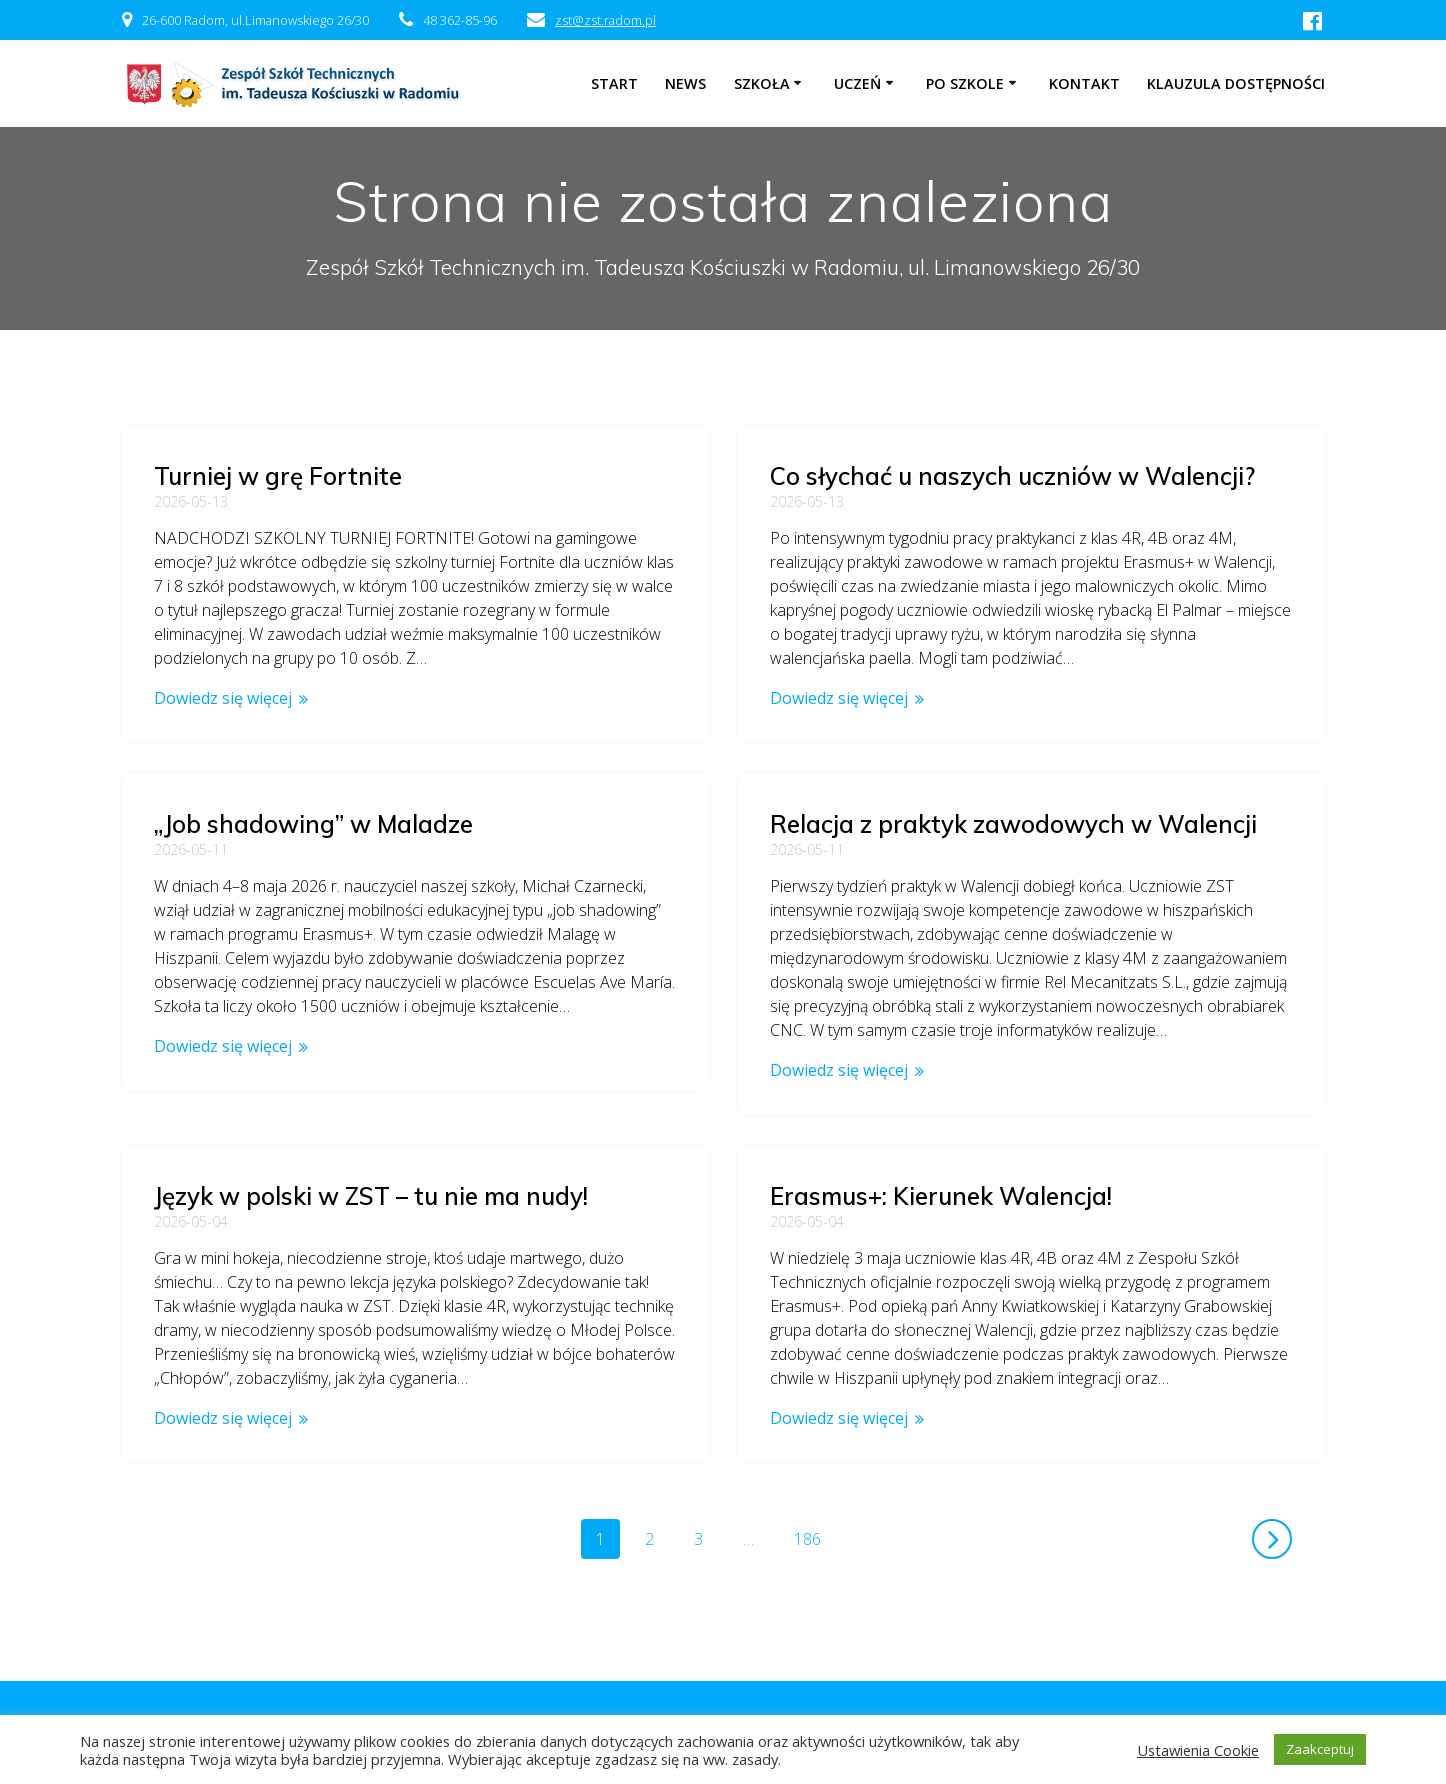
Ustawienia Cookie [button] (1198, 1750)
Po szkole (965, 83)
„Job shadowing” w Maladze (313, 824)
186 (814, 1538)
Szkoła (762, 83)
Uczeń (857, 83)
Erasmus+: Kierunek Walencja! (941, 1196)
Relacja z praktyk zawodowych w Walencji (1013, 824)
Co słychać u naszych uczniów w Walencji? (1012, 476)
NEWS (685, 83)
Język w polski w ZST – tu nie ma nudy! (371, 1172)
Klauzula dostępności (1236, 83)
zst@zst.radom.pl (605, 20)
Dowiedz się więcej (223, 698)
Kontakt (1084, 83)
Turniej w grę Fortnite (278, 476)
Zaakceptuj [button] (1320, 1749)
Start (614, 83)
